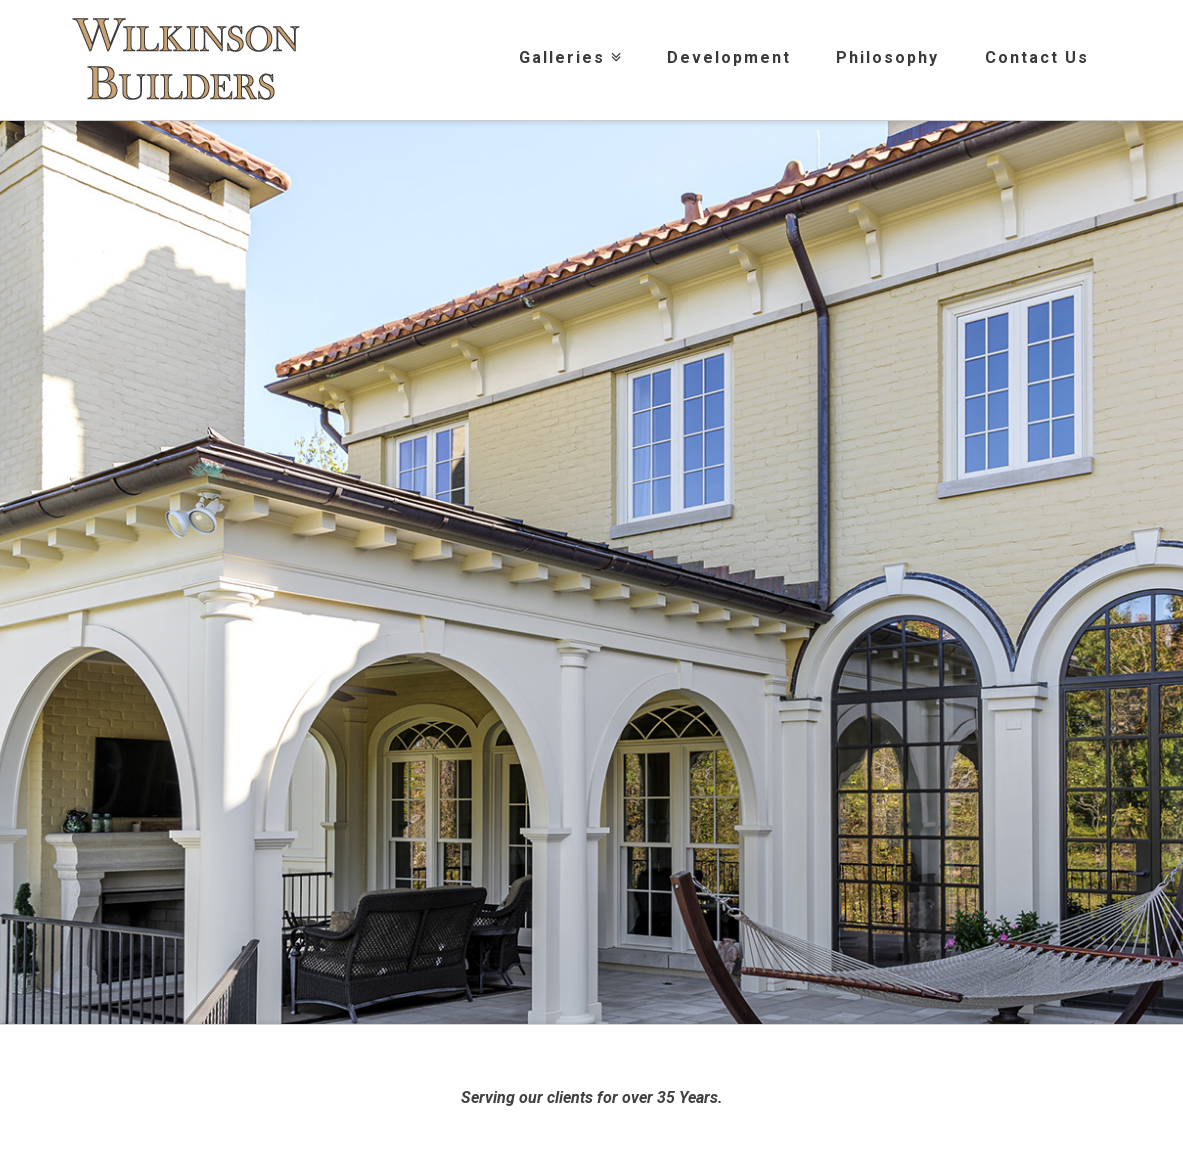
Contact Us (1037, 57)
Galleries (567, 33)
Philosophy (887, 57)
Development (729, 57)
